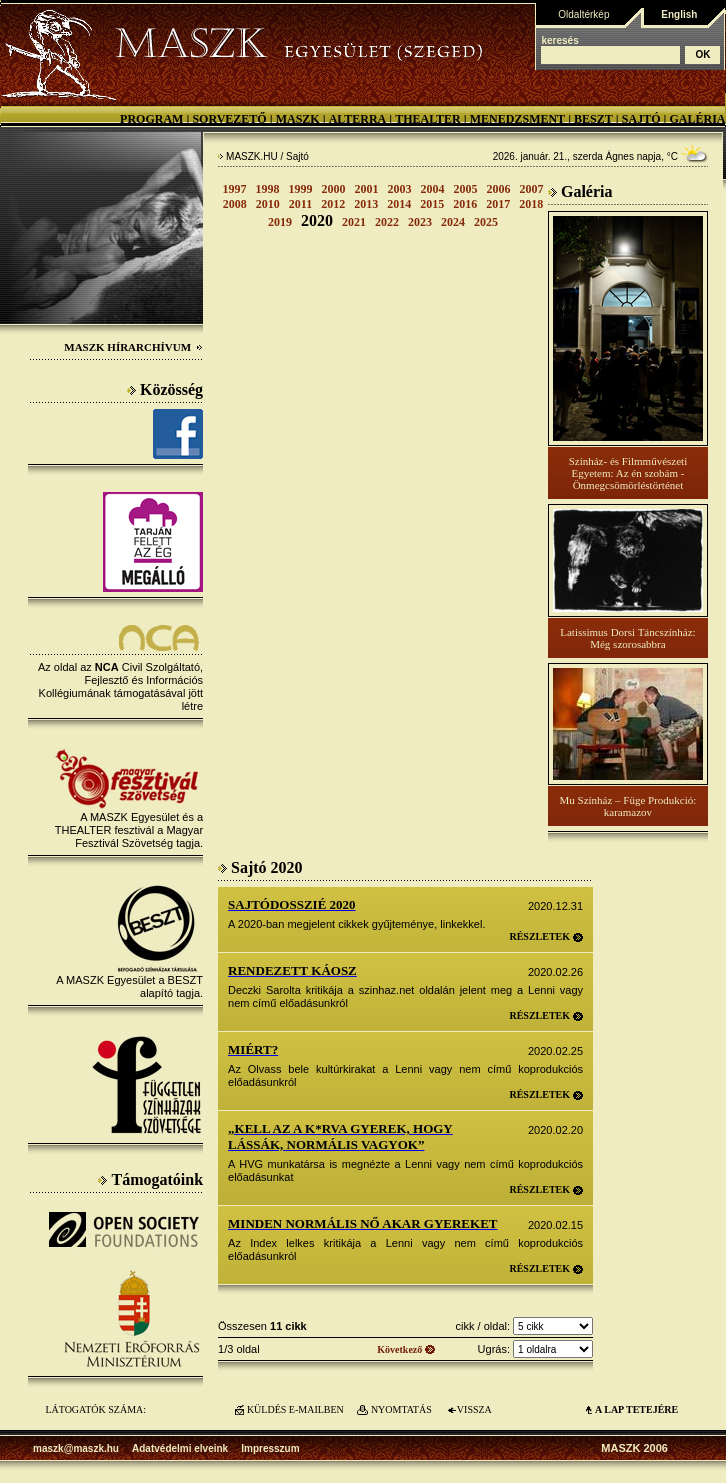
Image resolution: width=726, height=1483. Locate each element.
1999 (301, 189)
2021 (354, 222)
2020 (317, 220)
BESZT (593, 119)
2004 (433, 189)
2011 (300, 204)
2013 (366, 204)
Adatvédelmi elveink (180, 1448)
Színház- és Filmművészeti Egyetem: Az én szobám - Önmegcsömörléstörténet (628, 473)
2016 (465, 204)
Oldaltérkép (583, 14)
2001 (367, 189)
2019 (280, 222)
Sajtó (641, 119)
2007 (532, 189)
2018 (531, 204)
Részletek (539, 936)
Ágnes (620, 156)
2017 (498, 204)
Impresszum (270, 1448)
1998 (268, 189)
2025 (486, 222)
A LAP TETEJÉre (636, 1409)
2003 (400, 189)
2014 (399, 204)
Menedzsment (517, 119)
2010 (268, 204)
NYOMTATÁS (401, 1409)
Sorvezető (229, 119)
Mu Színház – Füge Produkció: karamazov (627, 806)
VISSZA (474, 1409)
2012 (333, 204)
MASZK (298, 119)
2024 (453, 222)
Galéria (697, 119)
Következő (399, 1349)
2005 (466, 189)
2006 (499, 189)
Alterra (358, 119)
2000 (334, 189)
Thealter (428, 119)
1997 (235, 189)
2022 (387, 222)
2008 (235, 204)
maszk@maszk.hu (76, 1448)
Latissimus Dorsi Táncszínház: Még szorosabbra (627, 638)
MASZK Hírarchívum (133, 347)
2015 (432, 204)
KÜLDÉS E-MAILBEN (295, 1409)
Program (151, 119)
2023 (420, 222)
